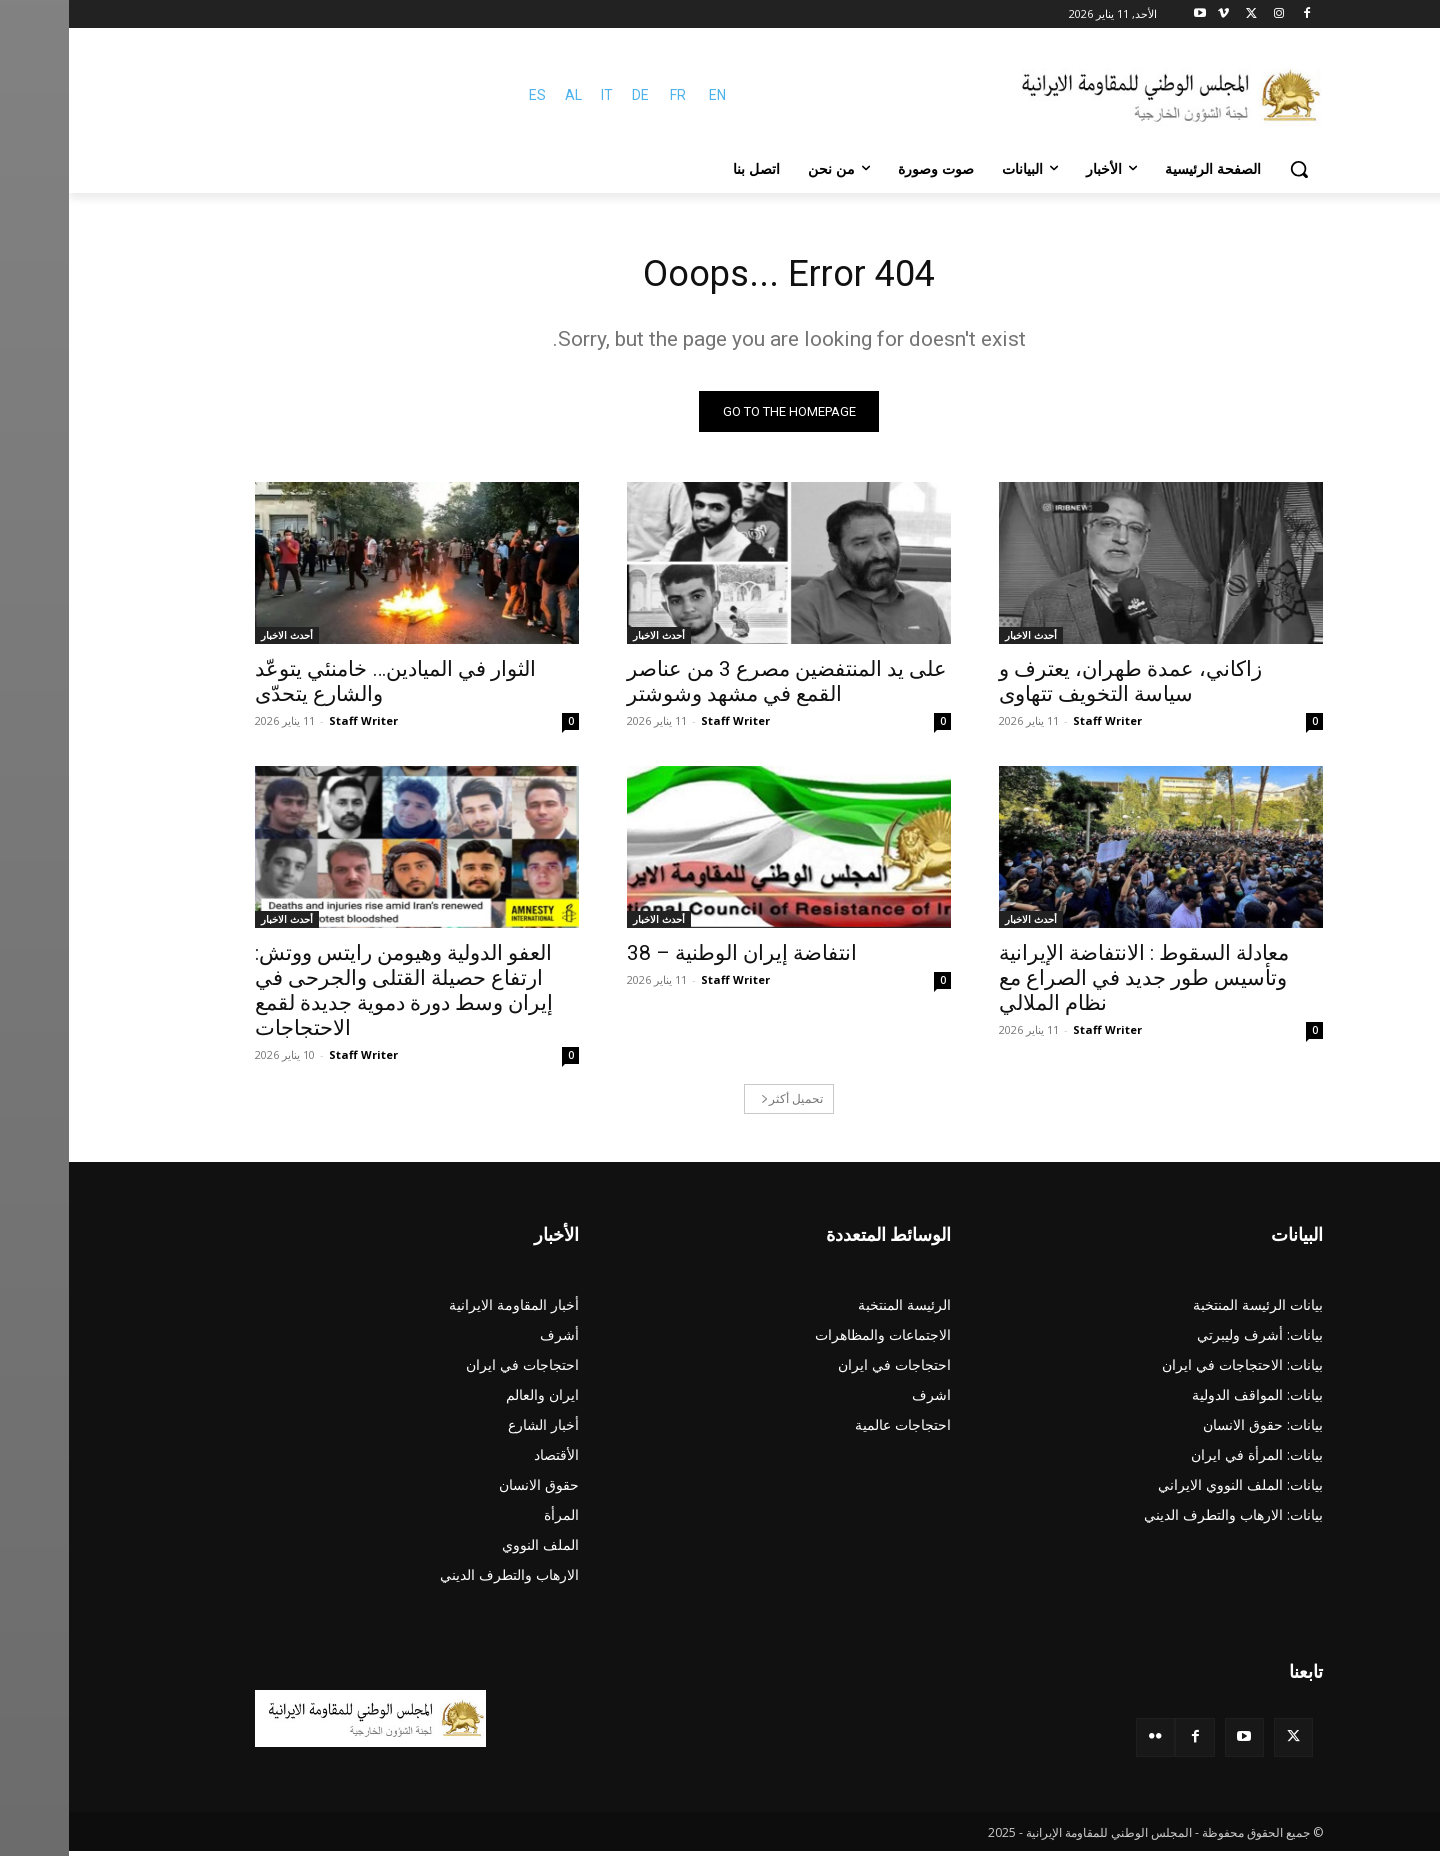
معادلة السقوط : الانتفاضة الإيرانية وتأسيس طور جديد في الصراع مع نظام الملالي (1075, 983)
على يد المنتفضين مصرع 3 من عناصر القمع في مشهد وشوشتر (718, 686)
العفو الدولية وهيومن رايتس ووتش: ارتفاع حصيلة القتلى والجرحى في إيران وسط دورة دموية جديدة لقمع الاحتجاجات (335, 995)
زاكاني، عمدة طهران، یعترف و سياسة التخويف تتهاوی (1061, 686)
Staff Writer (1038, 725)
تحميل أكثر (723, 1103)
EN (648, 95)
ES (468, 95)
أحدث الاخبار (962, 640)
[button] (1230, 169)
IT (538, 95)
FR (609, 95)
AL (504, 95)
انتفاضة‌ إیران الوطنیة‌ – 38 (673, 958)
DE (571, 95)
